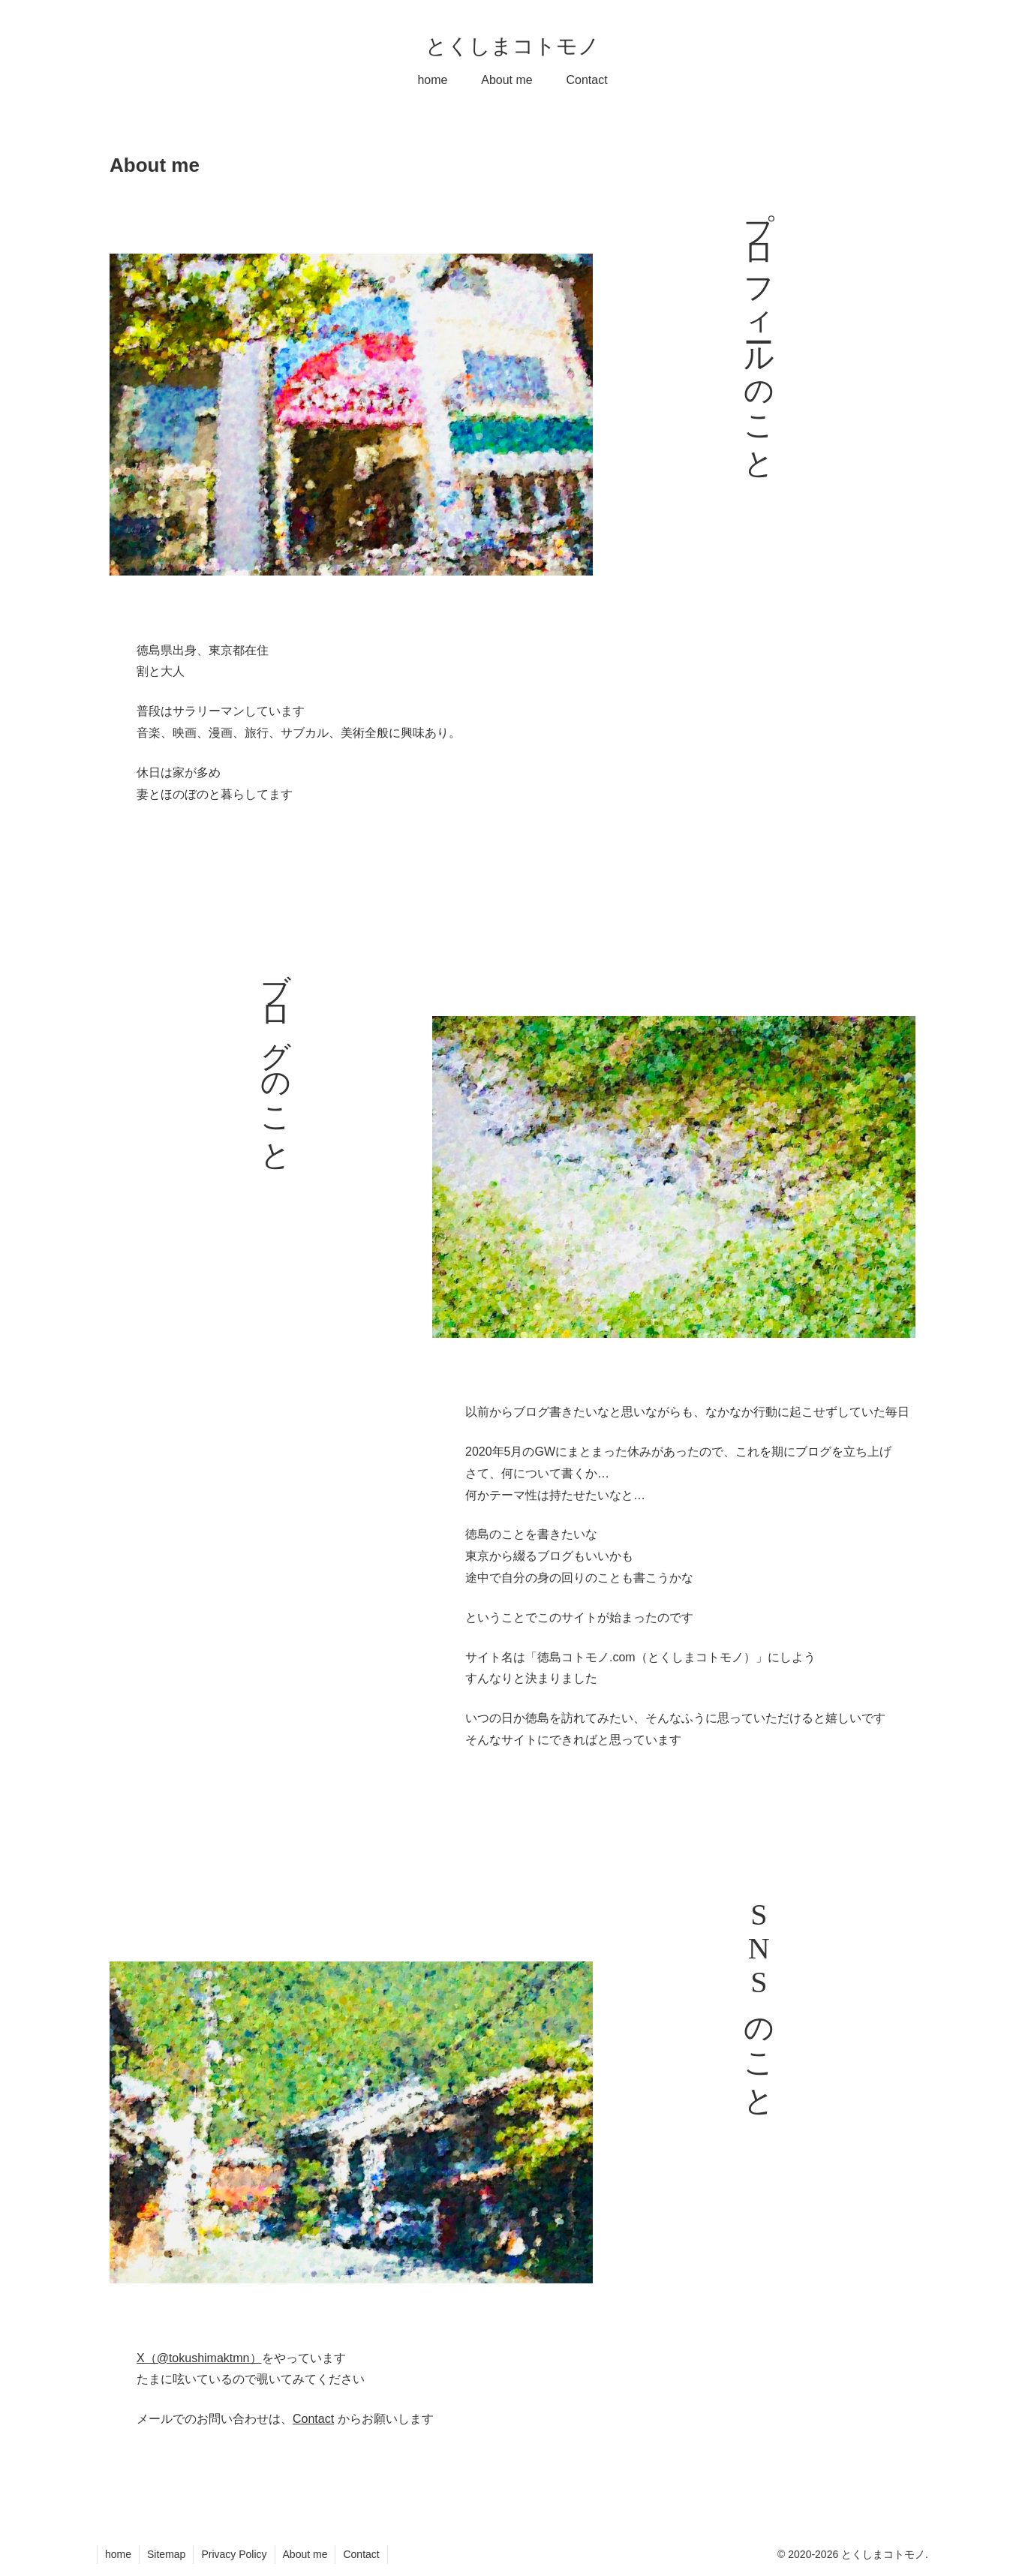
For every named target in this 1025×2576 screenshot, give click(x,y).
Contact (313, 2418)
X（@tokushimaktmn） (199, 2358)
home (118, 2554)
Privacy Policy (233, 2554)
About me (305, 2554)
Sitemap (166, 2554)
